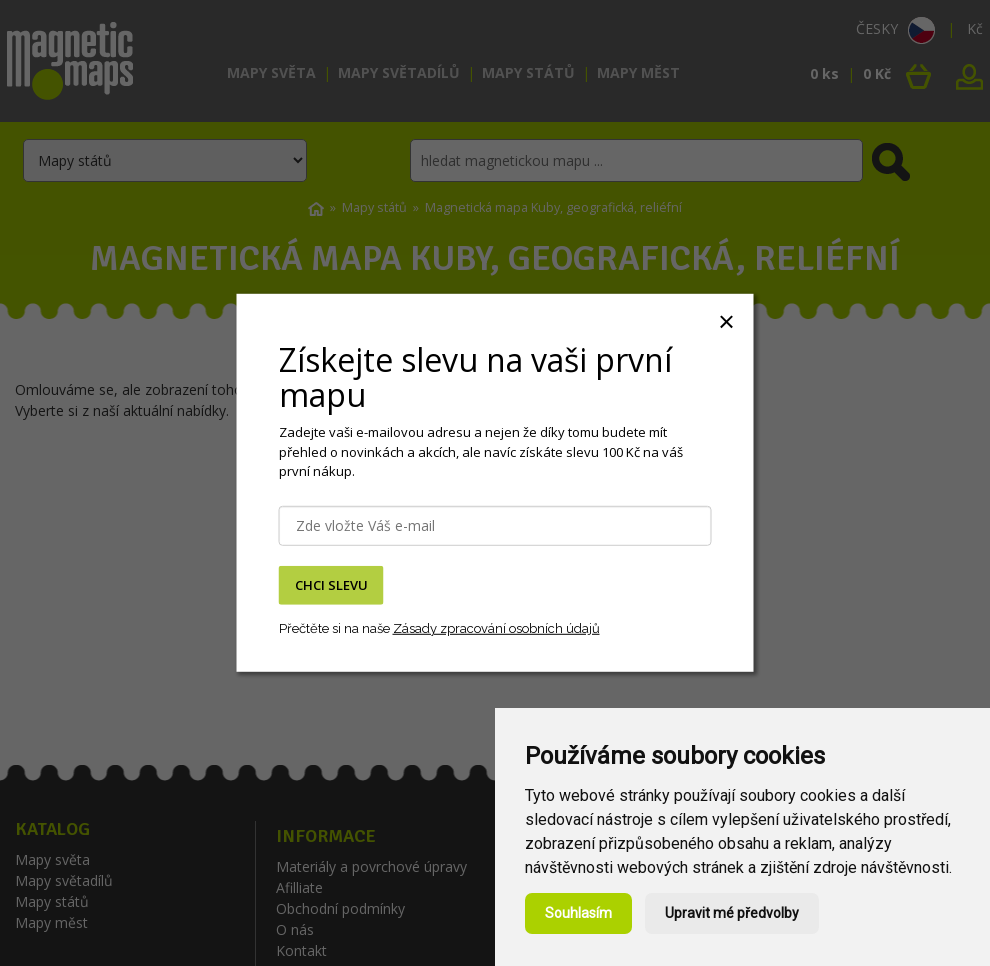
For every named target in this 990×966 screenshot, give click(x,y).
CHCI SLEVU (331, 585)
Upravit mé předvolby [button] (732, 913)
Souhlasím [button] (578, 913)
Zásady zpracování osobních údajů (496, 627)
